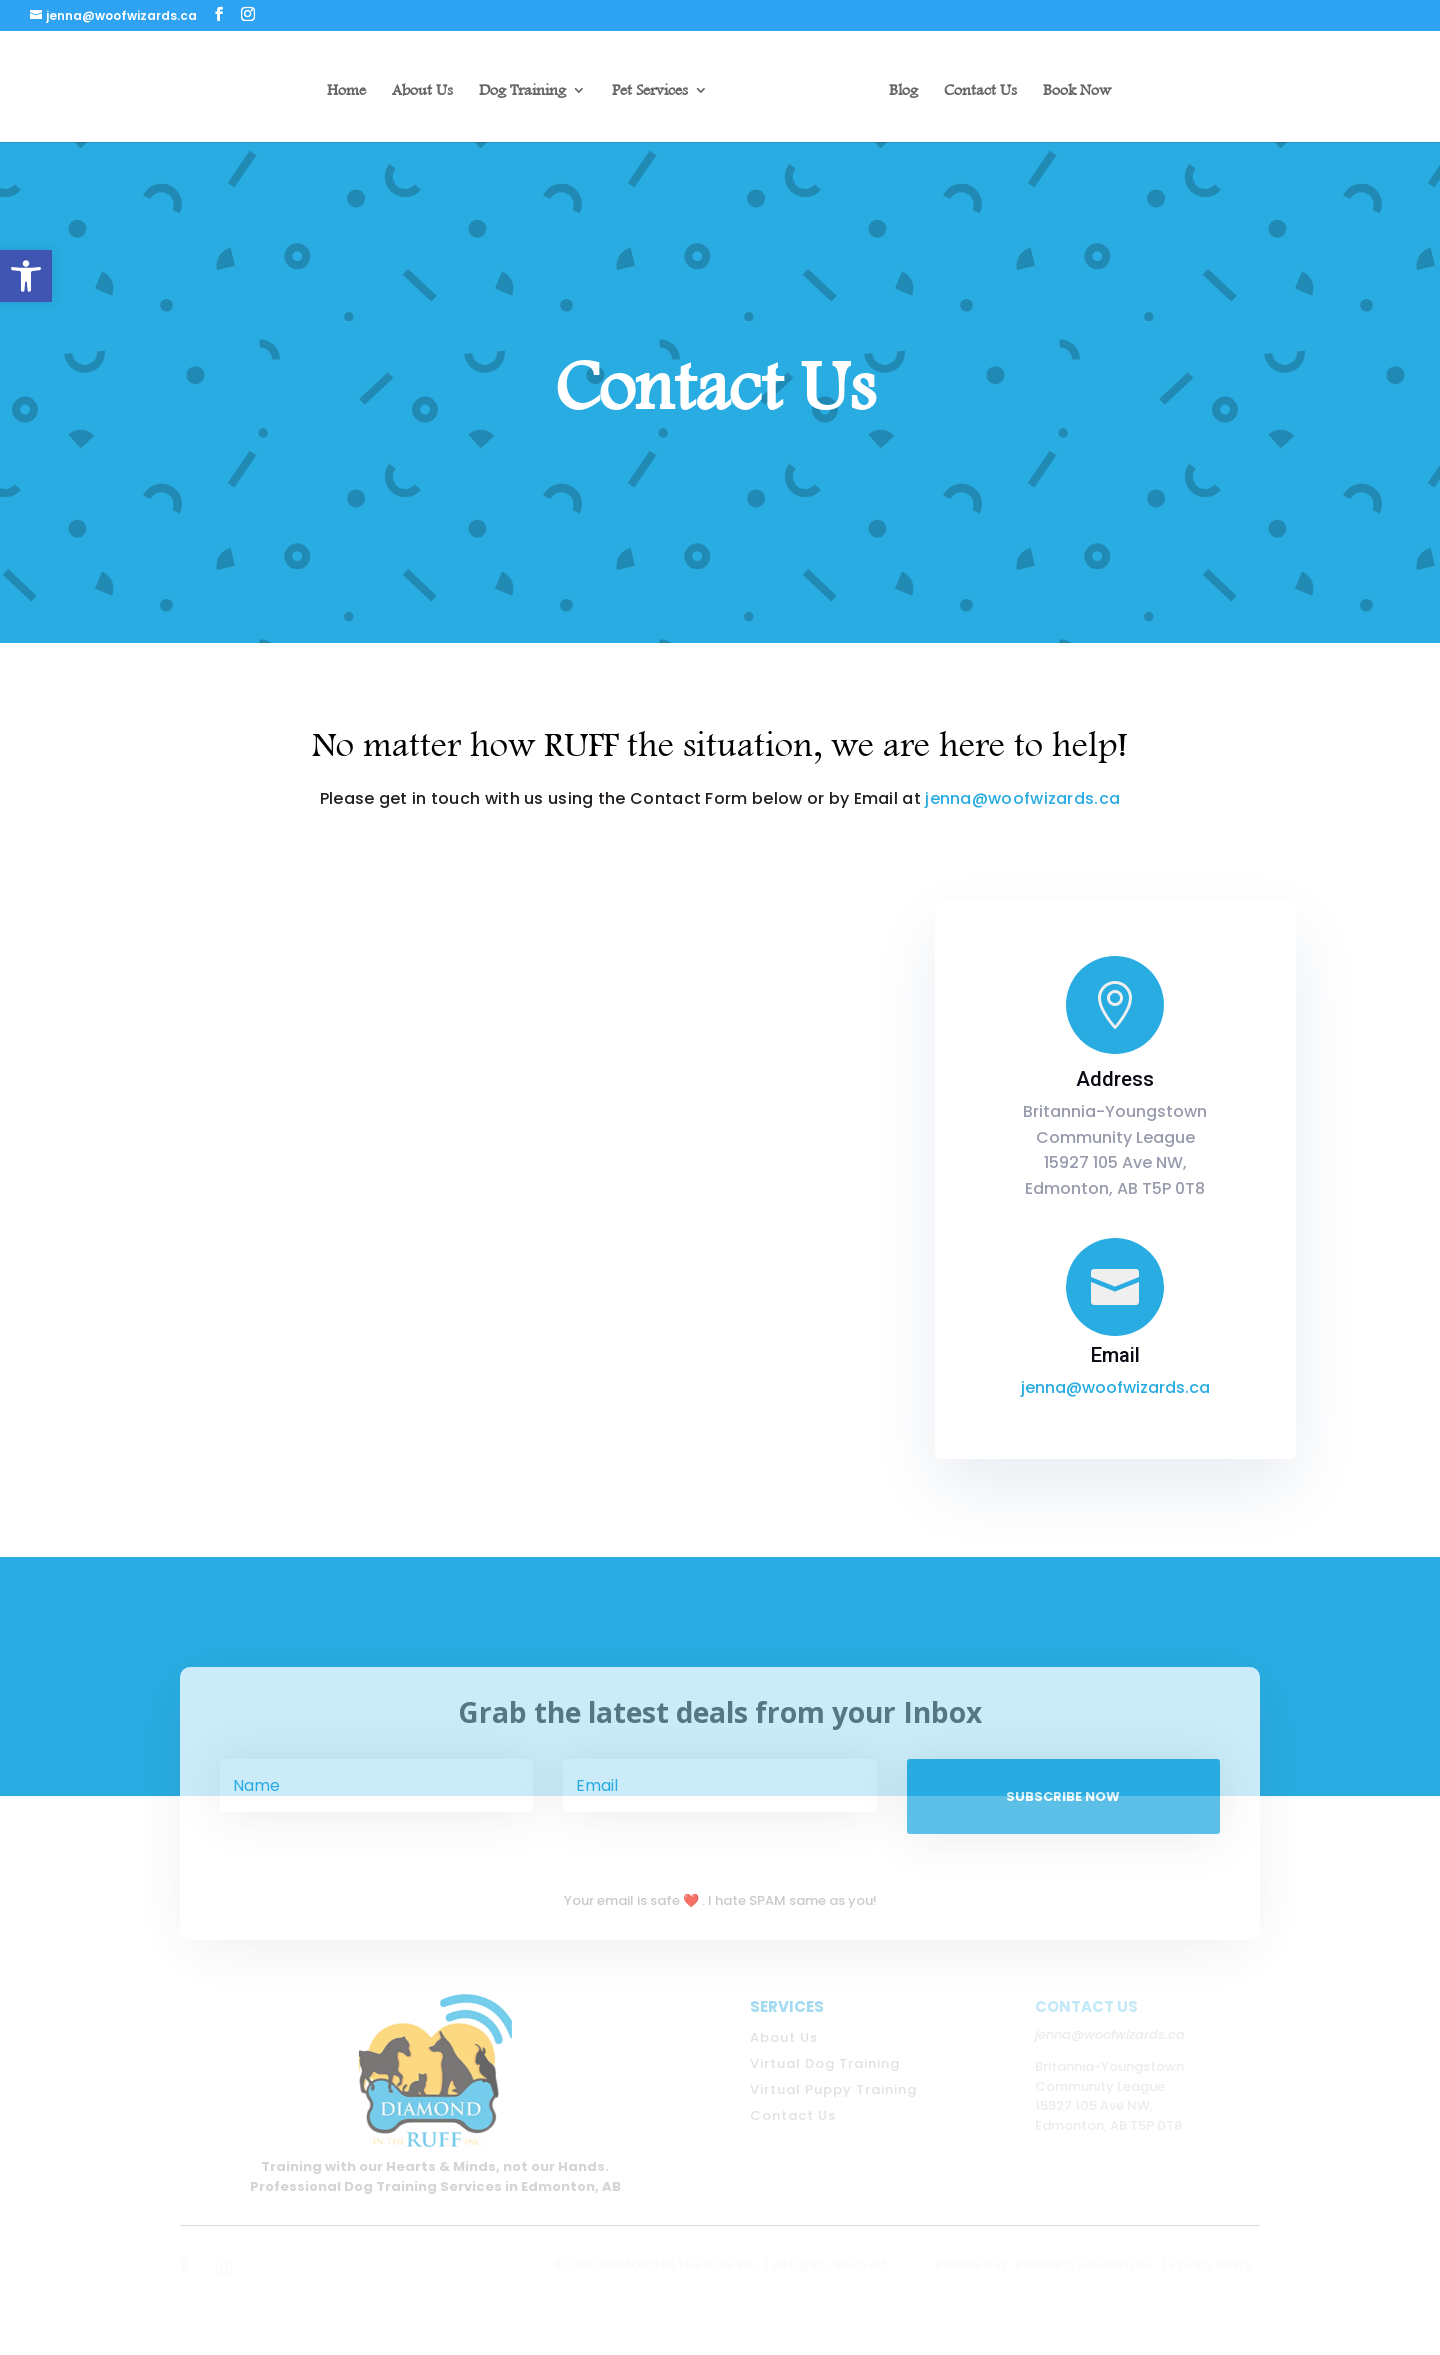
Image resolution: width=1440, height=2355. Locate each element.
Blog (903, 91)
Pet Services (650, 91)
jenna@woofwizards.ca (1022, 798)
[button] (26, 276)
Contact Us (980, 91)
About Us (422, 91)
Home (346, 91)
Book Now (1077, 91)
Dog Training (522, 91)
